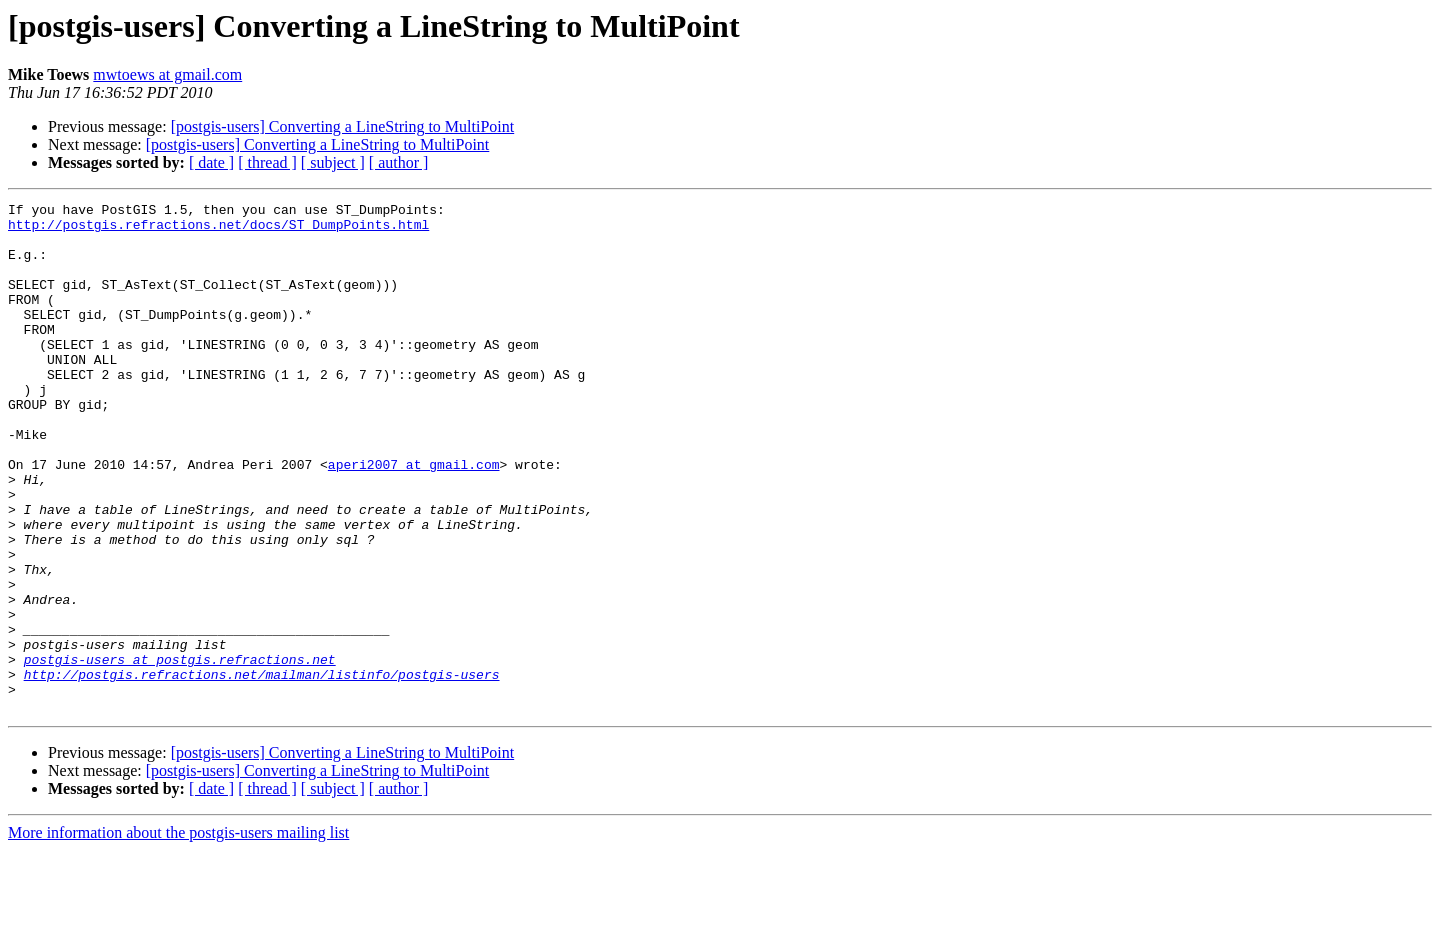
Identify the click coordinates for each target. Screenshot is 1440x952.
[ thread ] (267, 162)
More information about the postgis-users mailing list (178, 934)
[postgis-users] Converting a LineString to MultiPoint (343, 126)
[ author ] (399, 162)
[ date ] (211, 162)
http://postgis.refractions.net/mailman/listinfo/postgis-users (262, 770)
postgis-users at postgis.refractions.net (180, 752)
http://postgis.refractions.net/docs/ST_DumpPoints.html (218, 230)
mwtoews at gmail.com (167, 74)
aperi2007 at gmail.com (414, 518)
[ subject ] (333, 162)
